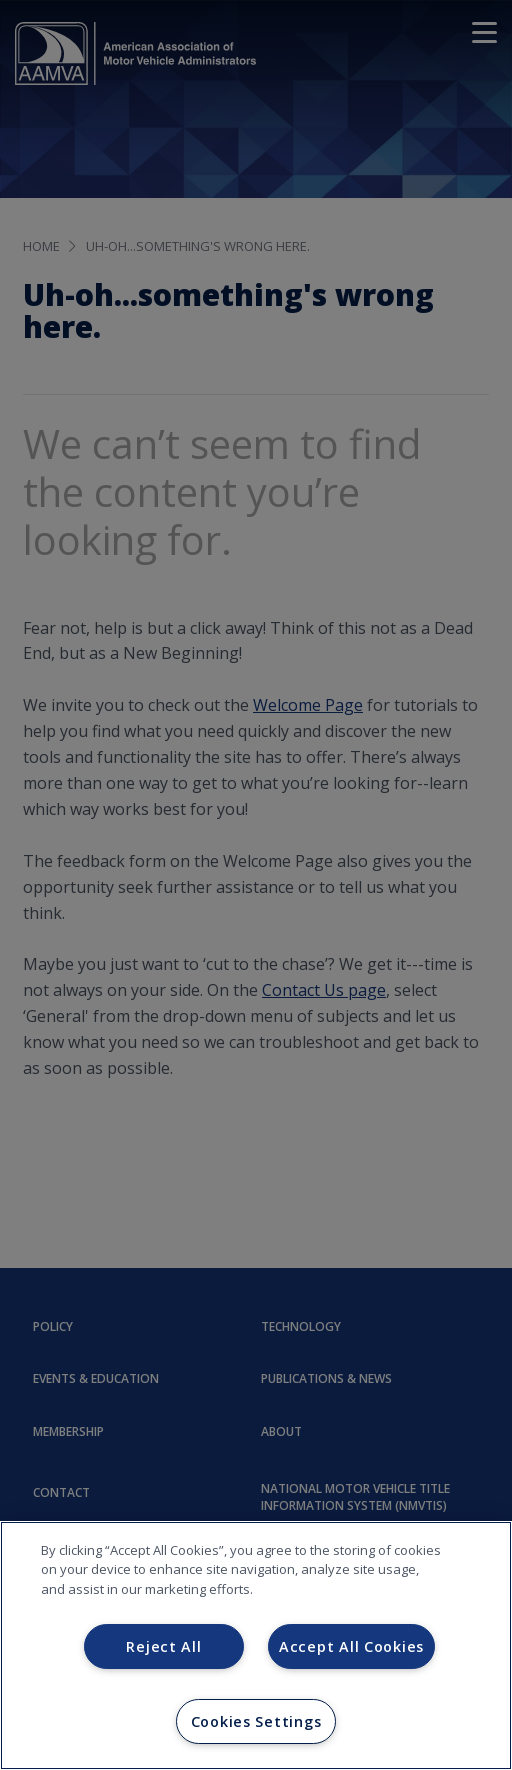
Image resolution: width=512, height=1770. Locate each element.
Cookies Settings (256, 1721)
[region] (256, 1645)
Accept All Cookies (351, 1646)
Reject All (163, 1646)
